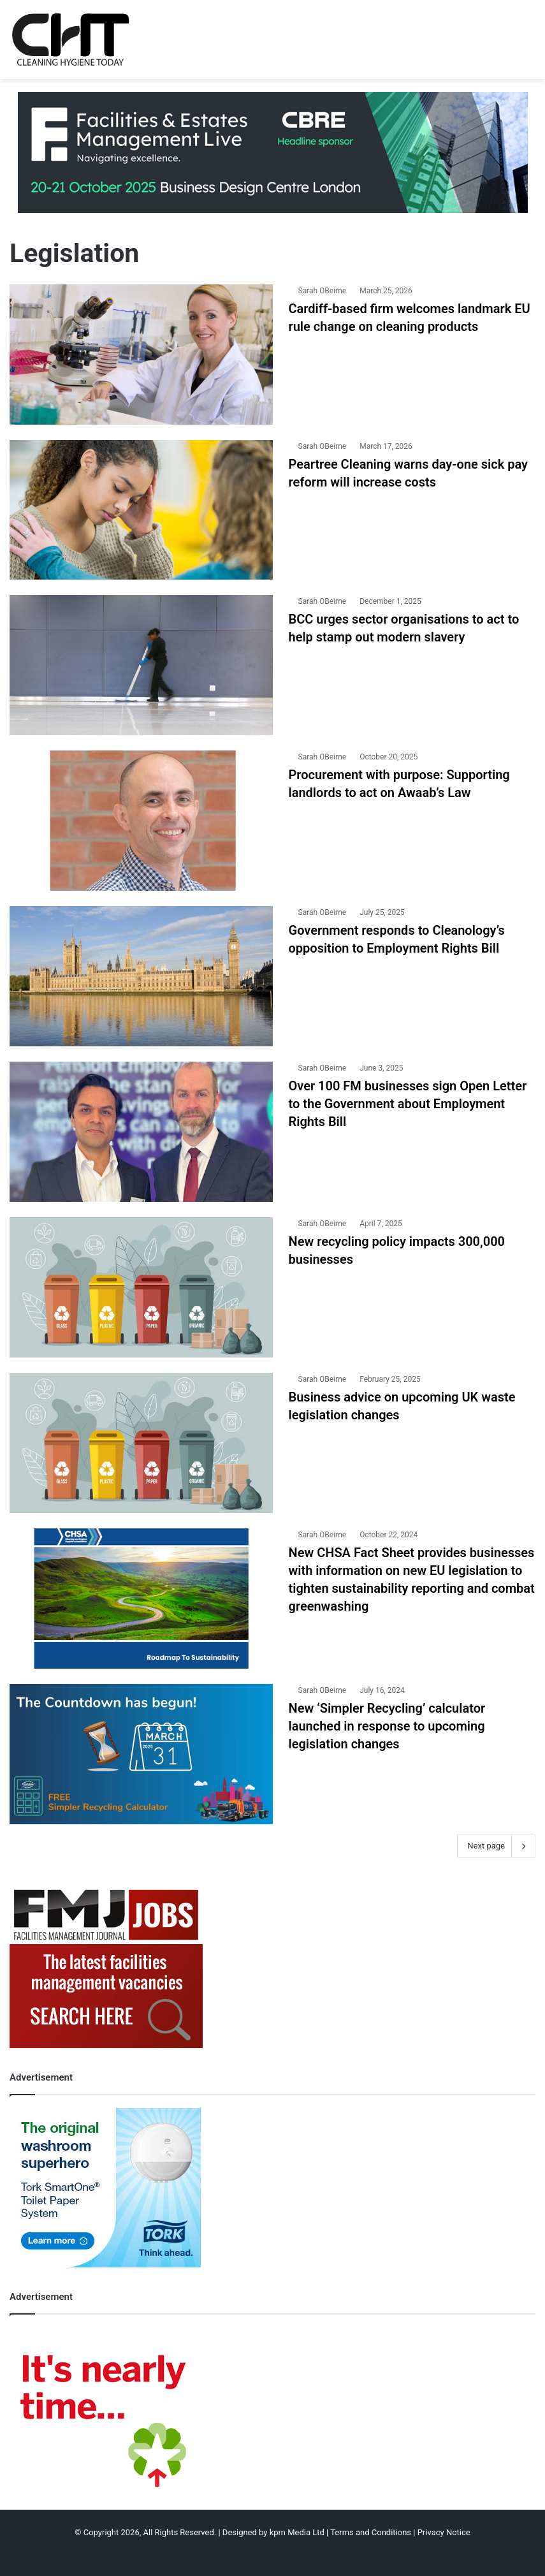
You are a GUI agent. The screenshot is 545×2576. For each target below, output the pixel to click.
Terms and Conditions (370, 2532)
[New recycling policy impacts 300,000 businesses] (141, 1287)
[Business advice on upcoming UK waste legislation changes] (141, 1443)
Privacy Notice (444, 2532)
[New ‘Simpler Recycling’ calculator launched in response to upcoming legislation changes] (141, 1754)
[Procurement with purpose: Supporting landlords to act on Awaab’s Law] (141, 820)
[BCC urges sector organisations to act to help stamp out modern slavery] (141, 665)
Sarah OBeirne (322, 290)
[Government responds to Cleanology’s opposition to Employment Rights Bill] (141, 976)
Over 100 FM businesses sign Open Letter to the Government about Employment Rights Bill (408, 1103)
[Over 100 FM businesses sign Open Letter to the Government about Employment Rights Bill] (141, 1132)
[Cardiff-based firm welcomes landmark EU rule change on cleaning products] (141, 354)
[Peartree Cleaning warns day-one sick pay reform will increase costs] (141, 510)
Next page (496, 1845)
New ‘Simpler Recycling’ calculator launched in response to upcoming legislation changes (387, 1726)
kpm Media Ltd (297, 2532)
